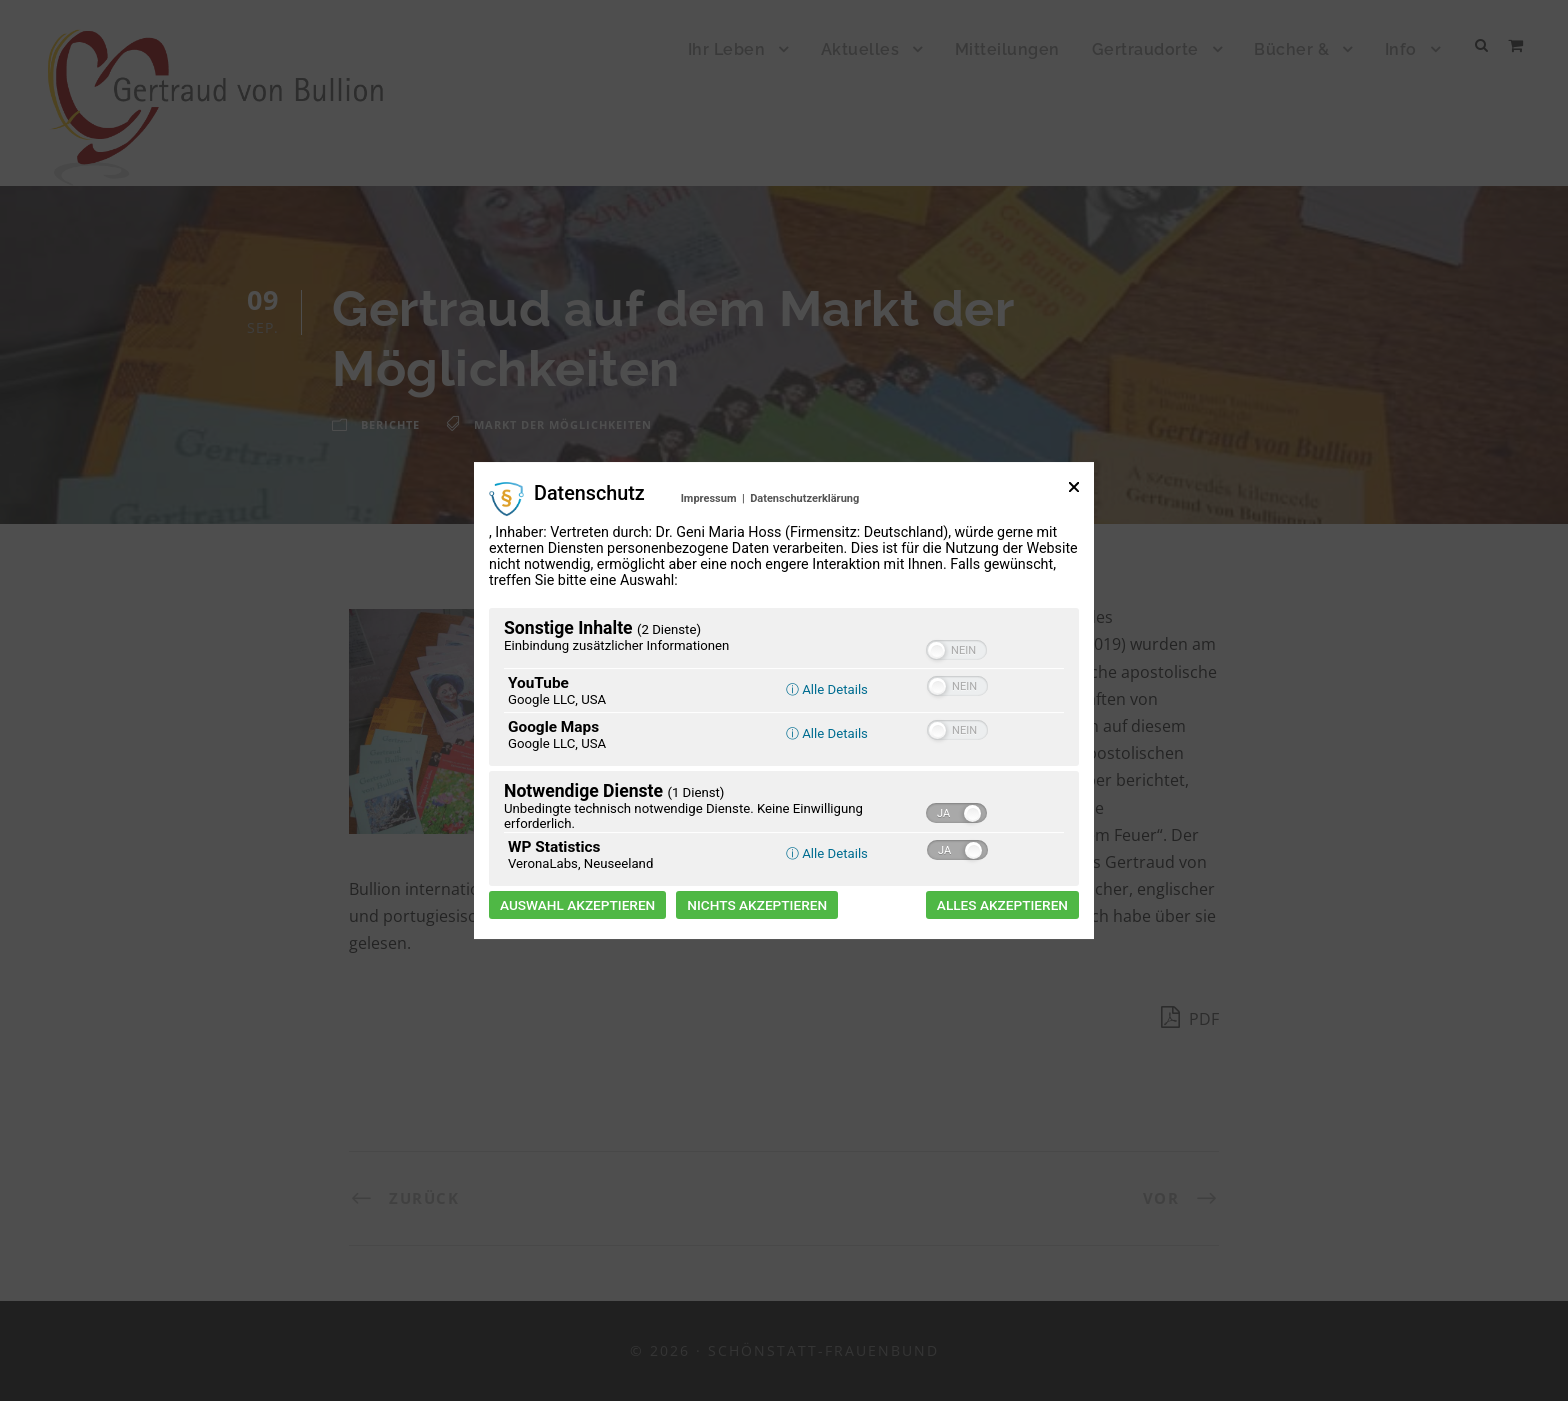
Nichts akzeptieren (757, 905)
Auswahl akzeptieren (577, 905)
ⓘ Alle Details (827, 689)
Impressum (709, 498)
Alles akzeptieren (1002, 905)
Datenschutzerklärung (804, 498)
